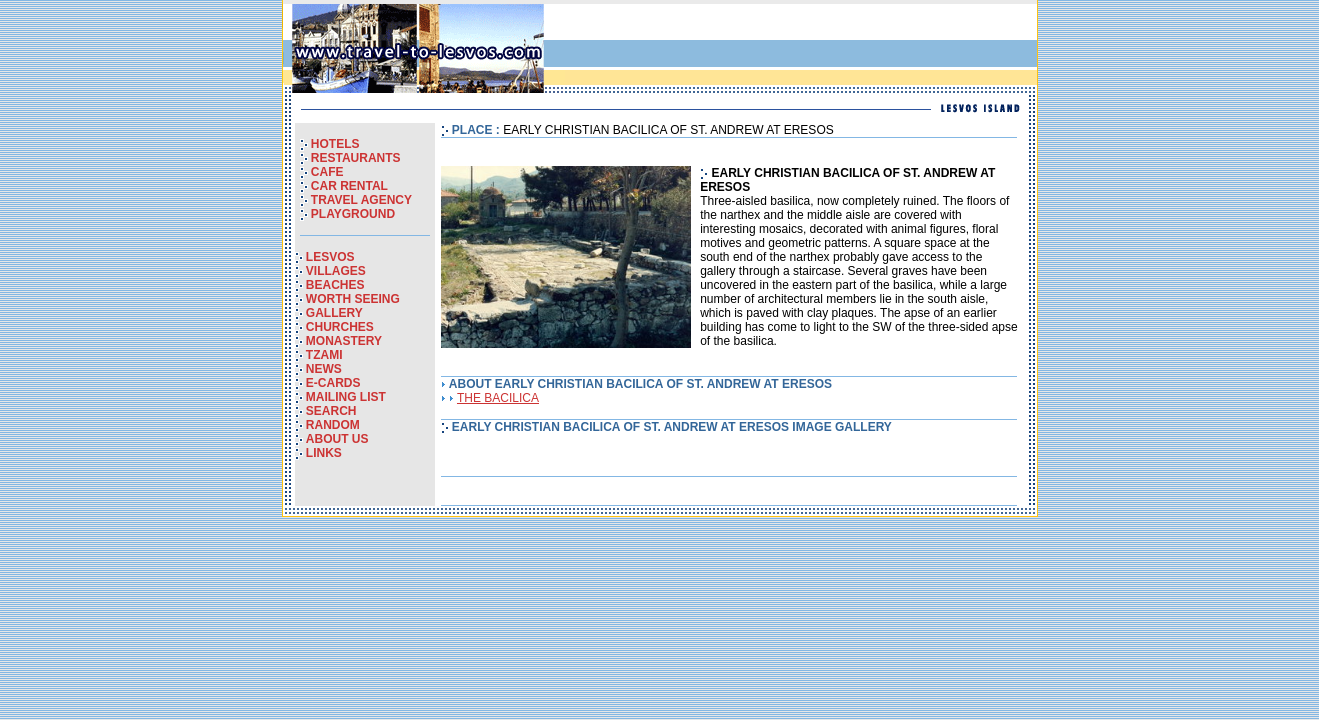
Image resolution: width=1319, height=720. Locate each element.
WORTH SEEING (353, 299)
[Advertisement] (799, 49)
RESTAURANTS (356, 158)
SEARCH (331, 411)
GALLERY (334, 313)
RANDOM (333, 425)
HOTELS (335, 144)
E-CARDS (333, 383)
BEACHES (335, 285)
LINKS (324, 453)
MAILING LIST (346, 397)
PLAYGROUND (353, 214)
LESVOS (330, 257)
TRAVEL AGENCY (361, 200)
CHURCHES (340, 327)
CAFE (327, 172)
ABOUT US (337, 439)
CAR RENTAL (349, 186)
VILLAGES (336, 271)
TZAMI (324, 355)
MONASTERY (344, 341)
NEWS (324, 369)
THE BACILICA (498, 398)
